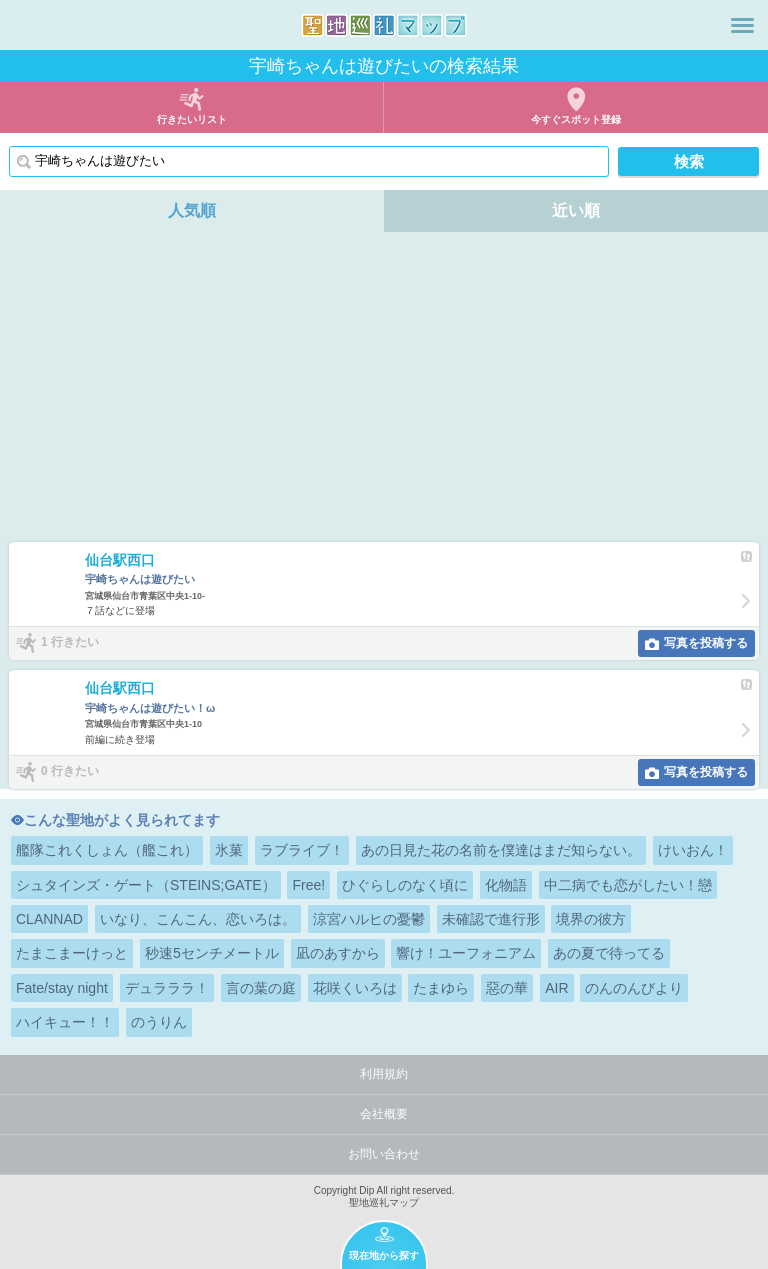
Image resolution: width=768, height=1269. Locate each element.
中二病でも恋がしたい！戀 (628, 885)
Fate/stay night (62, 988)
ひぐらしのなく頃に (405, 885)
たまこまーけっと (72, 953)
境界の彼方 (591, 919)
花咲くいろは (355, 988)
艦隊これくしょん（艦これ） (107, 850)
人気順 (192, 210)
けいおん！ (693, 850)
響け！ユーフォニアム (466, 953)
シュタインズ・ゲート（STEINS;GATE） (146, 885)
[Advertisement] (384, 392)
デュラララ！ (167, 988)
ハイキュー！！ (65, 1022)
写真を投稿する (706, 643)
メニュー (742, 25)
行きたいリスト (192, 119)
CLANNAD (49, 919)
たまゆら (441, 988)
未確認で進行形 (491, 919)
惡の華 (507, 988)
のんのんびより (634, 988)
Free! (308, 885)
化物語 (506, 885)
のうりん (159, 1022)
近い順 (576, 210)
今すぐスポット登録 (576, 119)
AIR (556, 988)
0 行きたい (70, 771)
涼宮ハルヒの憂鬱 (369, 919)
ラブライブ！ (302, 850)
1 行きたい (70, 642)
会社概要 (384, 1114)
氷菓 (229, 850)
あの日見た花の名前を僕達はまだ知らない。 (501, 850)
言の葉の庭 (261, 988)
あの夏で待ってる (609, 953)
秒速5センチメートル (212, 953)
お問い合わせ (384, 1154)
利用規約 (384, 1074)
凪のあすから (338, 953)
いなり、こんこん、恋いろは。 (198, 919)
